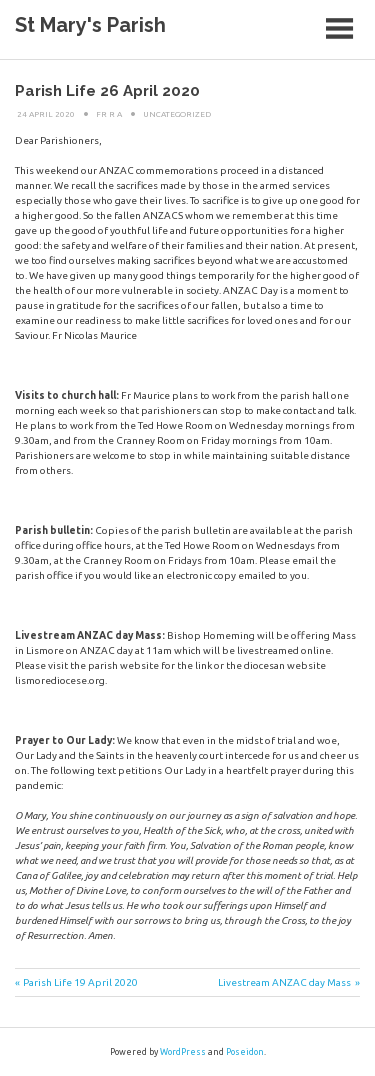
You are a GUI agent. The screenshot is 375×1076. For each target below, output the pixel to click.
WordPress (183, 1052)
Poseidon (245, 1052)
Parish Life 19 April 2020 (80, 982)
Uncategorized (177, 114)
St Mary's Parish (90, 25)
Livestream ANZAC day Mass (284, 982)
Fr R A (109, 114)
